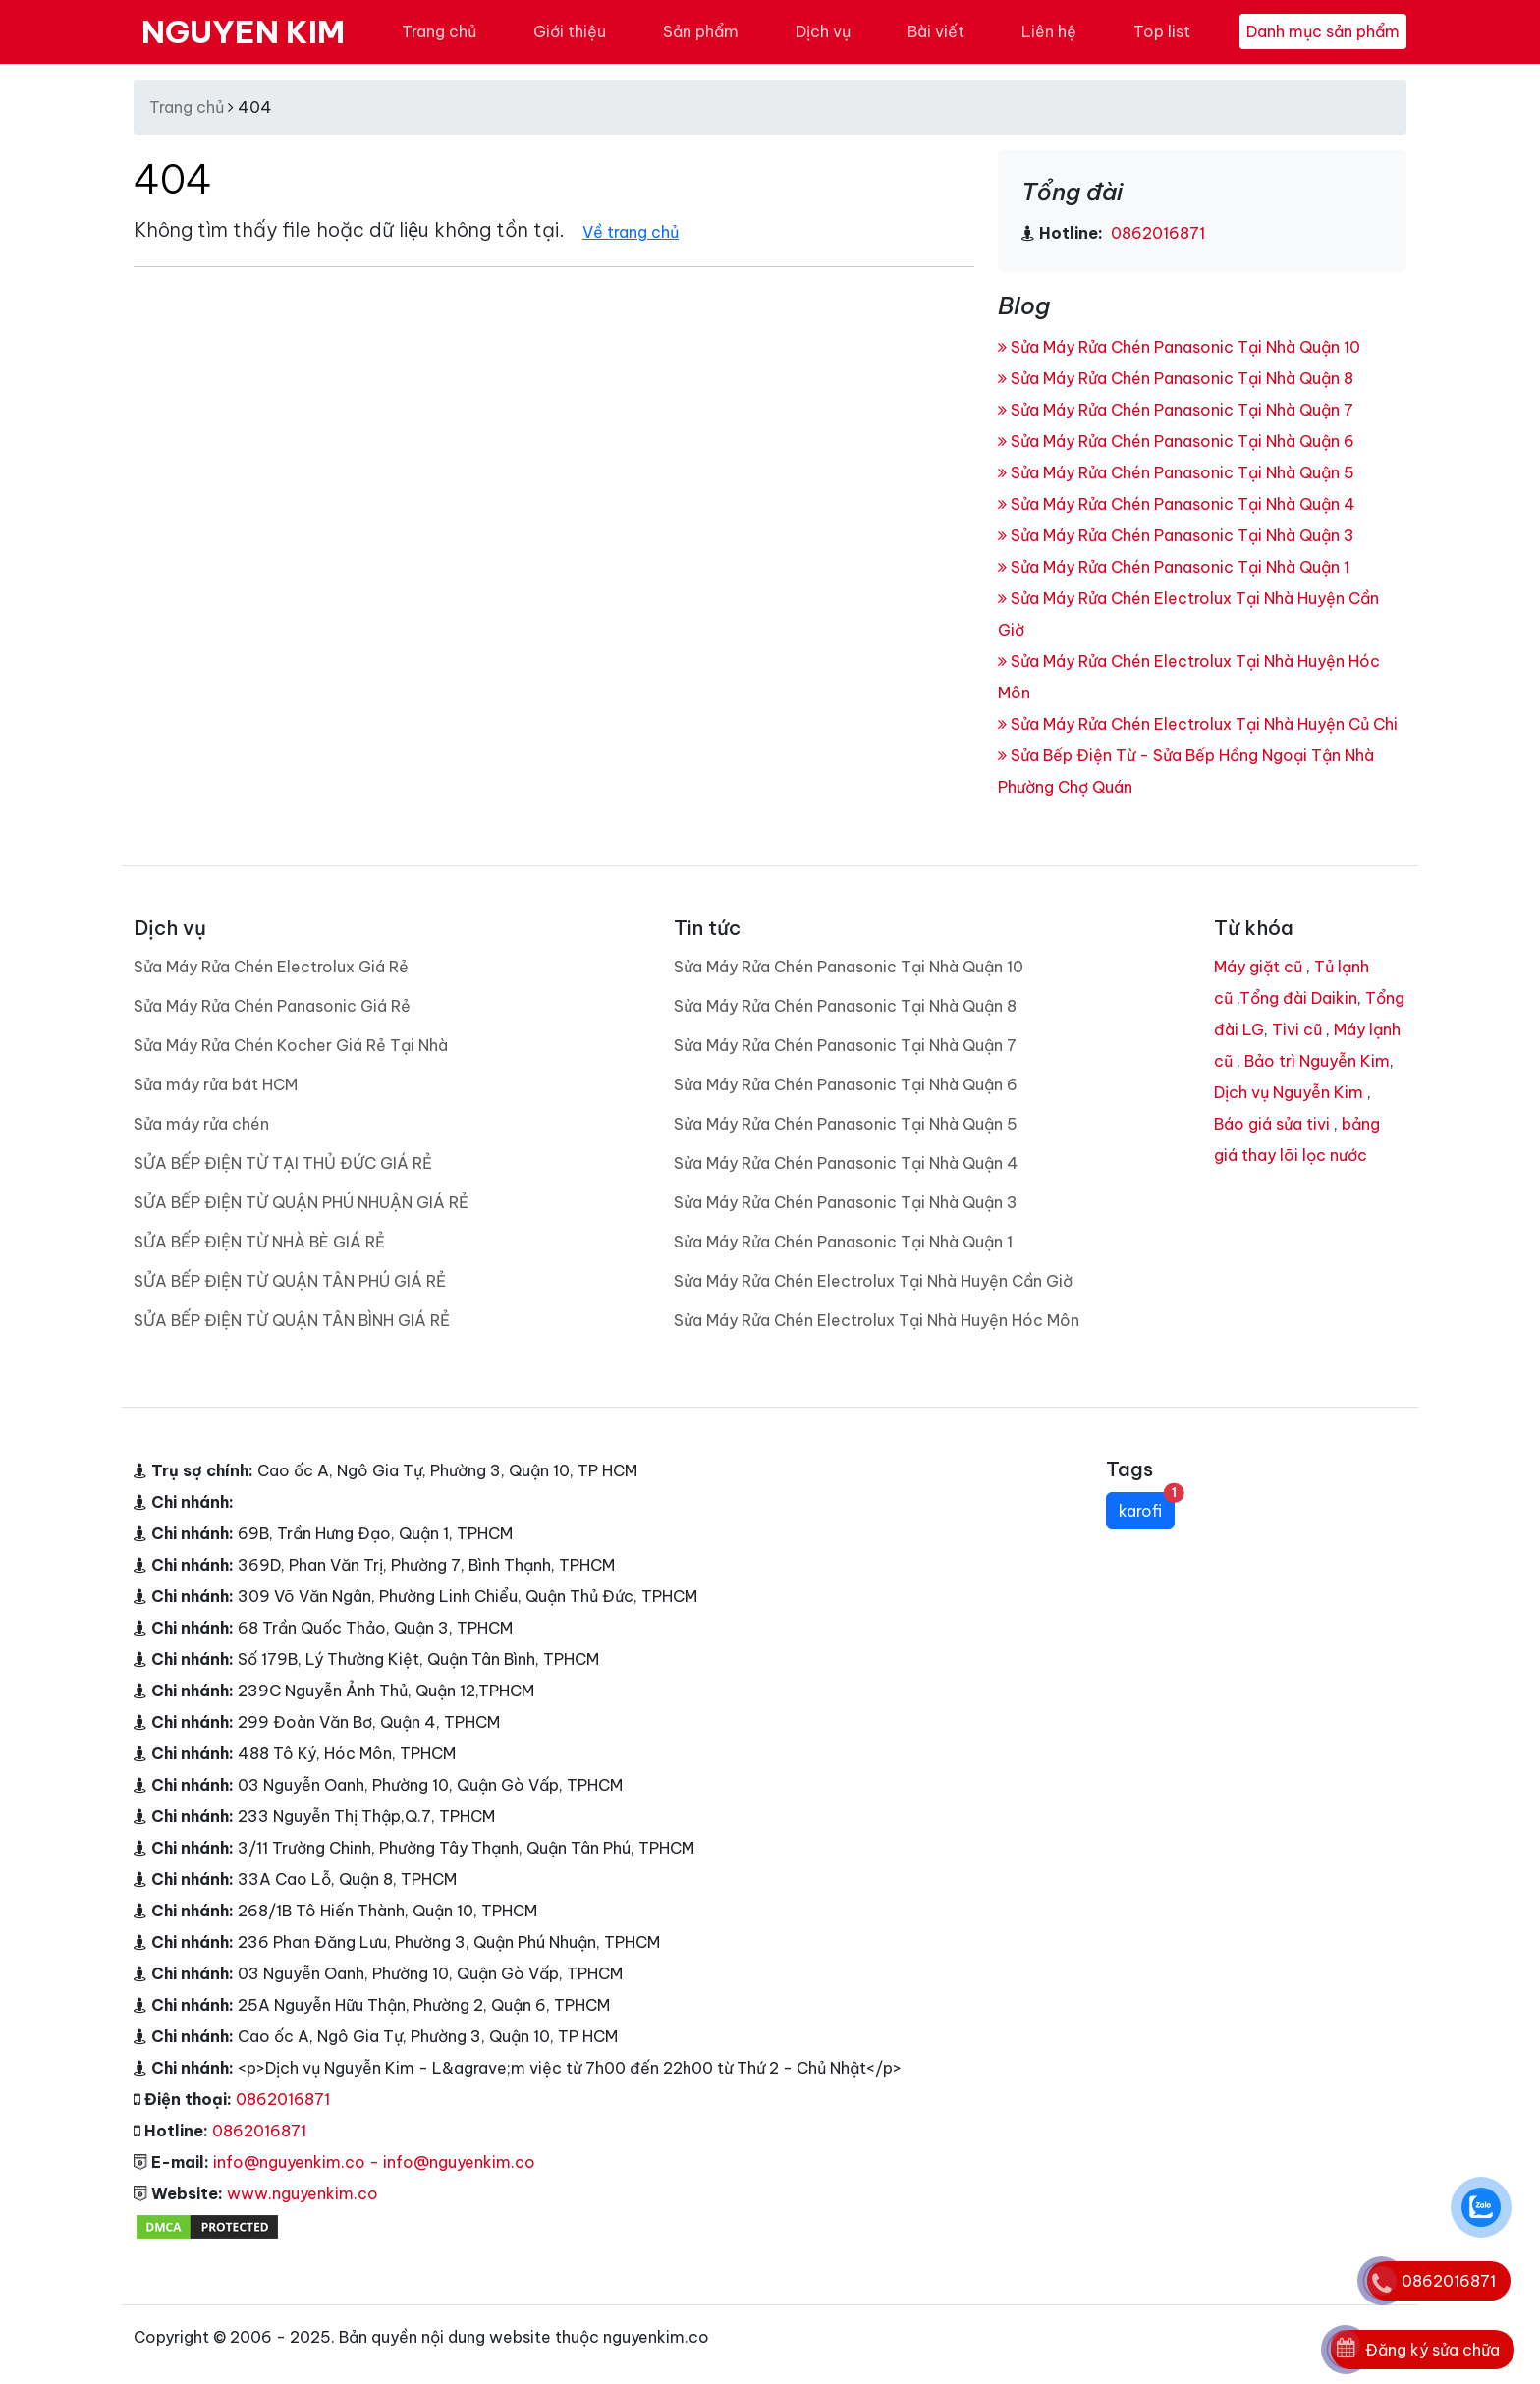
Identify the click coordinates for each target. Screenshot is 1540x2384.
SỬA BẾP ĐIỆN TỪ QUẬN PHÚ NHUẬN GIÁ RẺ (301, 1202)
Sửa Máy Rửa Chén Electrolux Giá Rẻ (271, 966)
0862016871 (1156, 233)
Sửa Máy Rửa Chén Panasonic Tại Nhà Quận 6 (1176, 441)
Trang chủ (439, 31)
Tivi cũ (1297, 1029)
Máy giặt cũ (1258, 966)
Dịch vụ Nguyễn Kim (1288, 1092)
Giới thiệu (569, 31)
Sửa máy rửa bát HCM (216, 1084)
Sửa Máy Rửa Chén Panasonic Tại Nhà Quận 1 (1173, 567)
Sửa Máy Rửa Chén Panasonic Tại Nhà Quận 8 (1175, 378)
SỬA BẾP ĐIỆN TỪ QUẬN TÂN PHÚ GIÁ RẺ (290, 1281)
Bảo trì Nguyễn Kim (1317, 1061)
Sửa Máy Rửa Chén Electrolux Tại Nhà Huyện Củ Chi (1198, 724)
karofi (1147, 1506)
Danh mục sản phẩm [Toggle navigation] (1323, 31)
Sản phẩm (701, 31)
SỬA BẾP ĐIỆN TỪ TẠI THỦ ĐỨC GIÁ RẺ (283, 1163)
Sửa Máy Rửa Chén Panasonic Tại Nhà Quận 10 (1179, 347)
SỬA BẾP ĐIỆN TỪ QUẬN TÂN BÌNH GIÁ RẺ (292, 1320)
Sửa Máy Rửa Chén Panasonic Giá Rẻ (272, 1006)
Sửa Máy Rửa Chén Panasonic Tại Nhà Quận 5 (1176, 472)
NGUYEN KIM (243, 31)
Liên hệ (1048, 31)
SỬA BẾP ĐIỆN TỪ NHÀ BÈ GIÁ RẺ (259, 1241)
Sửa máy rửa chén (201, 1124)
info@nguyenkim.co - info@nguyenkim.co (374, 2162)
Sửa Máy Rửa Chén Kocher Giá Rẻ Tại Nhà (291, 1045)
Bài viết (936, 31)
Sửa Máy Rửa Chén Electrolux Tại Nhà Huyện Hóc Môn (876, 1320)
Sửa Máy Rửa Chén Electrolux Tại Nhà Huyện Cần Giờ (873, 1281)
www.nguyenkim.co (302, 2193)
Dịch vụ (823, 31)
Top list (1161, 31)
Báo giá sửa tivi (1272, 1124)
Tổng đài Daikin (1298, 998)
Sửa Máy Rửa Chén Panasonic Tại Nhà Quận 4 (1176, 504)
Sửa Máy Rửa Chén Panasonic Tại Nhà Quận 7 (1175, 409)
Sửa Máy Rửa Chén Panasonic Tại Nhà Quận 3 (1176, 535)
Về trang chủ (630, 232)
